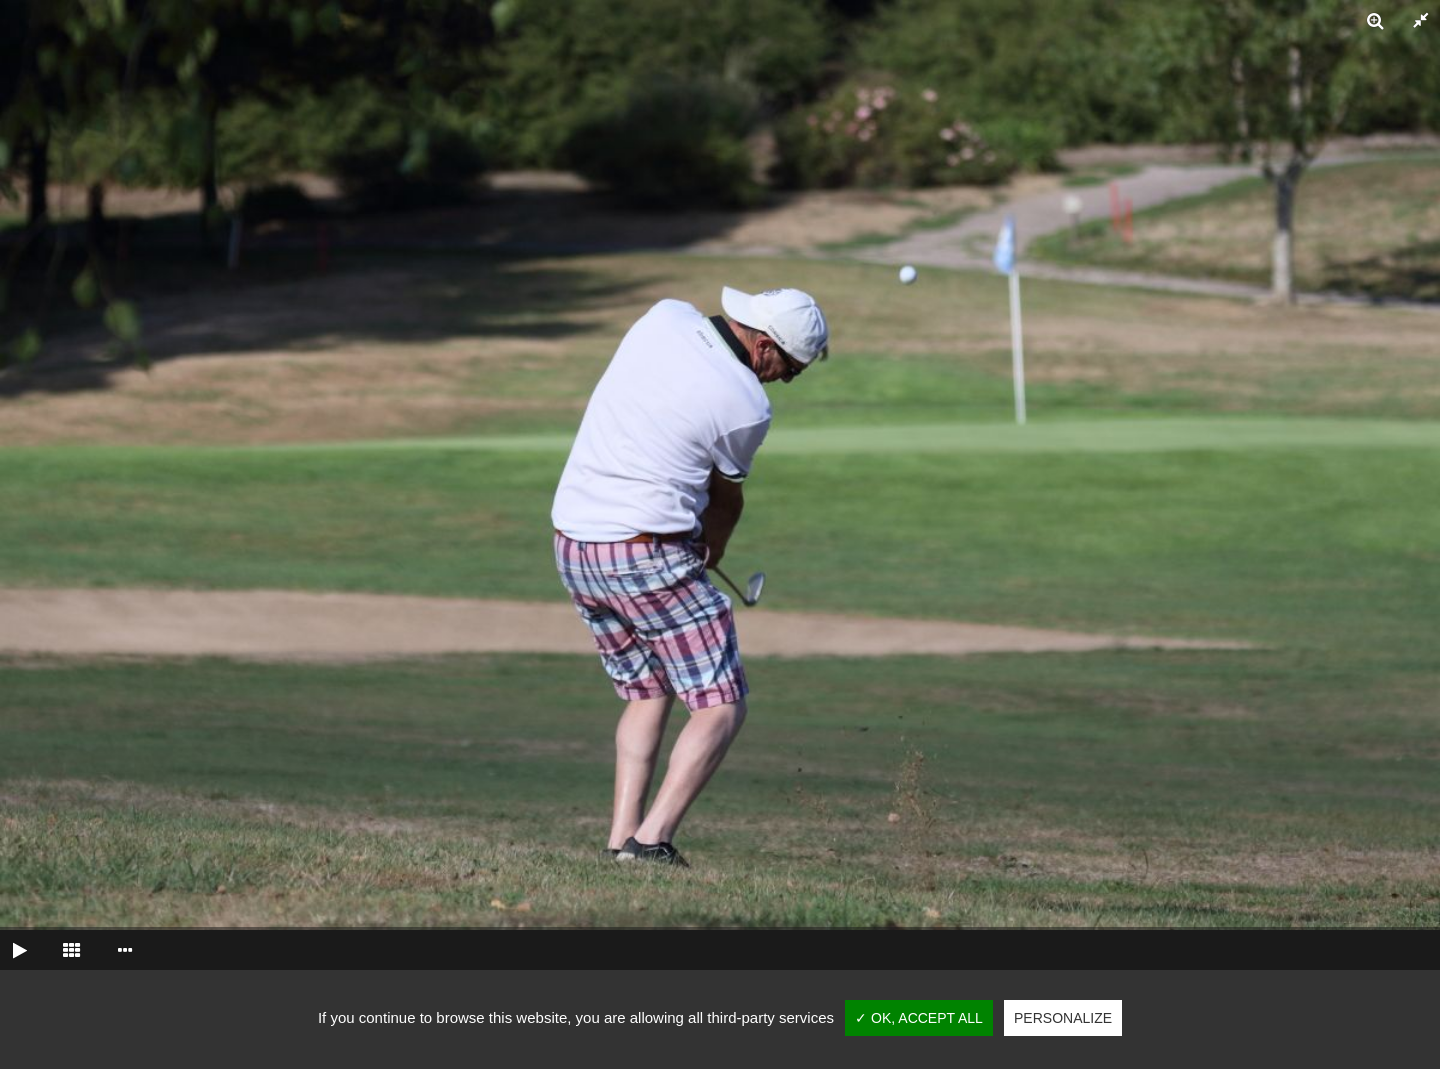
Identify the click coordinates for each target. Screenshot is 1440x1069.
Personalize (1063, 1018)
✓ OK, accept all (919, 1018)
